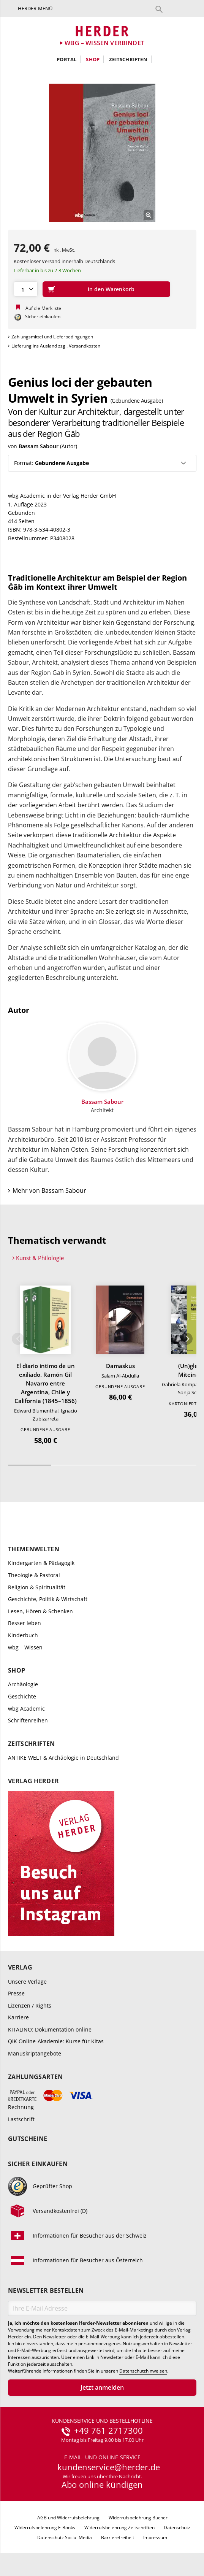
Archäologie (23, 1684)
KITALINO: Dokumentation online (50, 2029)
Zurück (18, 1339)
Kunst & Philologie (40, 1258)
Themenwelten (33, 1549)
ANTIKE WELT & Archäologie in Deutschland (63, 1757)
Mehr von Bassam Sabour (49, 1190)
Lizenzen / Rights (29, 2005)
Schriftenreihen (28, 1720)
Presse (16, 1993)
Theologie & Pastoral (34, 1575)
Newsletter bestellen (46, 2290)
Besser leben (24, 1623)
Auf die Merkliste (43, 308)
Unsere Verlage (27, 1981)
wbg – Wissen (25, 1647)
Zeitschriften (128, 59)
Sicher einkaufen (38, 2164)
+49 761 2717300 (108, 2430)
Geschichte (22, 1696)
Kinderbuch (23, 1635)
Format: (51, 463)
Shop (93, 59)
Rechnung (21, 2107)
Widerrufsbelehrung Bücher (138, 2517)
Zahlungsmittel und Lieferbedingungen (52, 336)
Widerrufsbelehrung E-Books (44, 2527)
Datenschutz (177, 2527)
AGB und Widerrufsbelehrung (68, 2517)
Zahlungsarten (35, 2077)
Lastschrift (21, 2119)
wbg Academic (26, 1708)
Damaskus (120, 1366)
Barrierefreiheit (117, 2537)
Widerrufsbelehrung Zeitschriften (119, 2527)
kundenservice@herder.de (108, 2467)
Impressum (155, 2537)
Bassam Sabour (39, 446)
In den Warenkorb (111, 289)
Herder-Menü (35, 8)
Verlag (20, 1967)
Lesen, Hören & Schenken (40, 1611)
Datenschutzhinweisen (143, 2371)
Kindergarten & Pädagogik (41, 1563)
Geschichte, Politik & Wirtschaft (47, 1599)
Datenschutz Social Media (64, 2537)
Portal (66, 59)
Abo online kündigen (102, 2484)
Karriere (18, 2017)
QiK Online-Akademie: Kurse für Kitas (56, 2041)
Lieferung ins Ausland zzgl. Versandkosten (55, 346)
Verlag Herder (33, 1781)
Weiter (186, 1339)
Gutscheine (27, 2139)
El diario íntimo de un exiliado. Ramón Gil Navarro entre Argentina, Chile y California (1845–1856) (45, 1383)
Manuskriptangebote (34, 2053)
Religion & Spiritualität (36, 1587)
